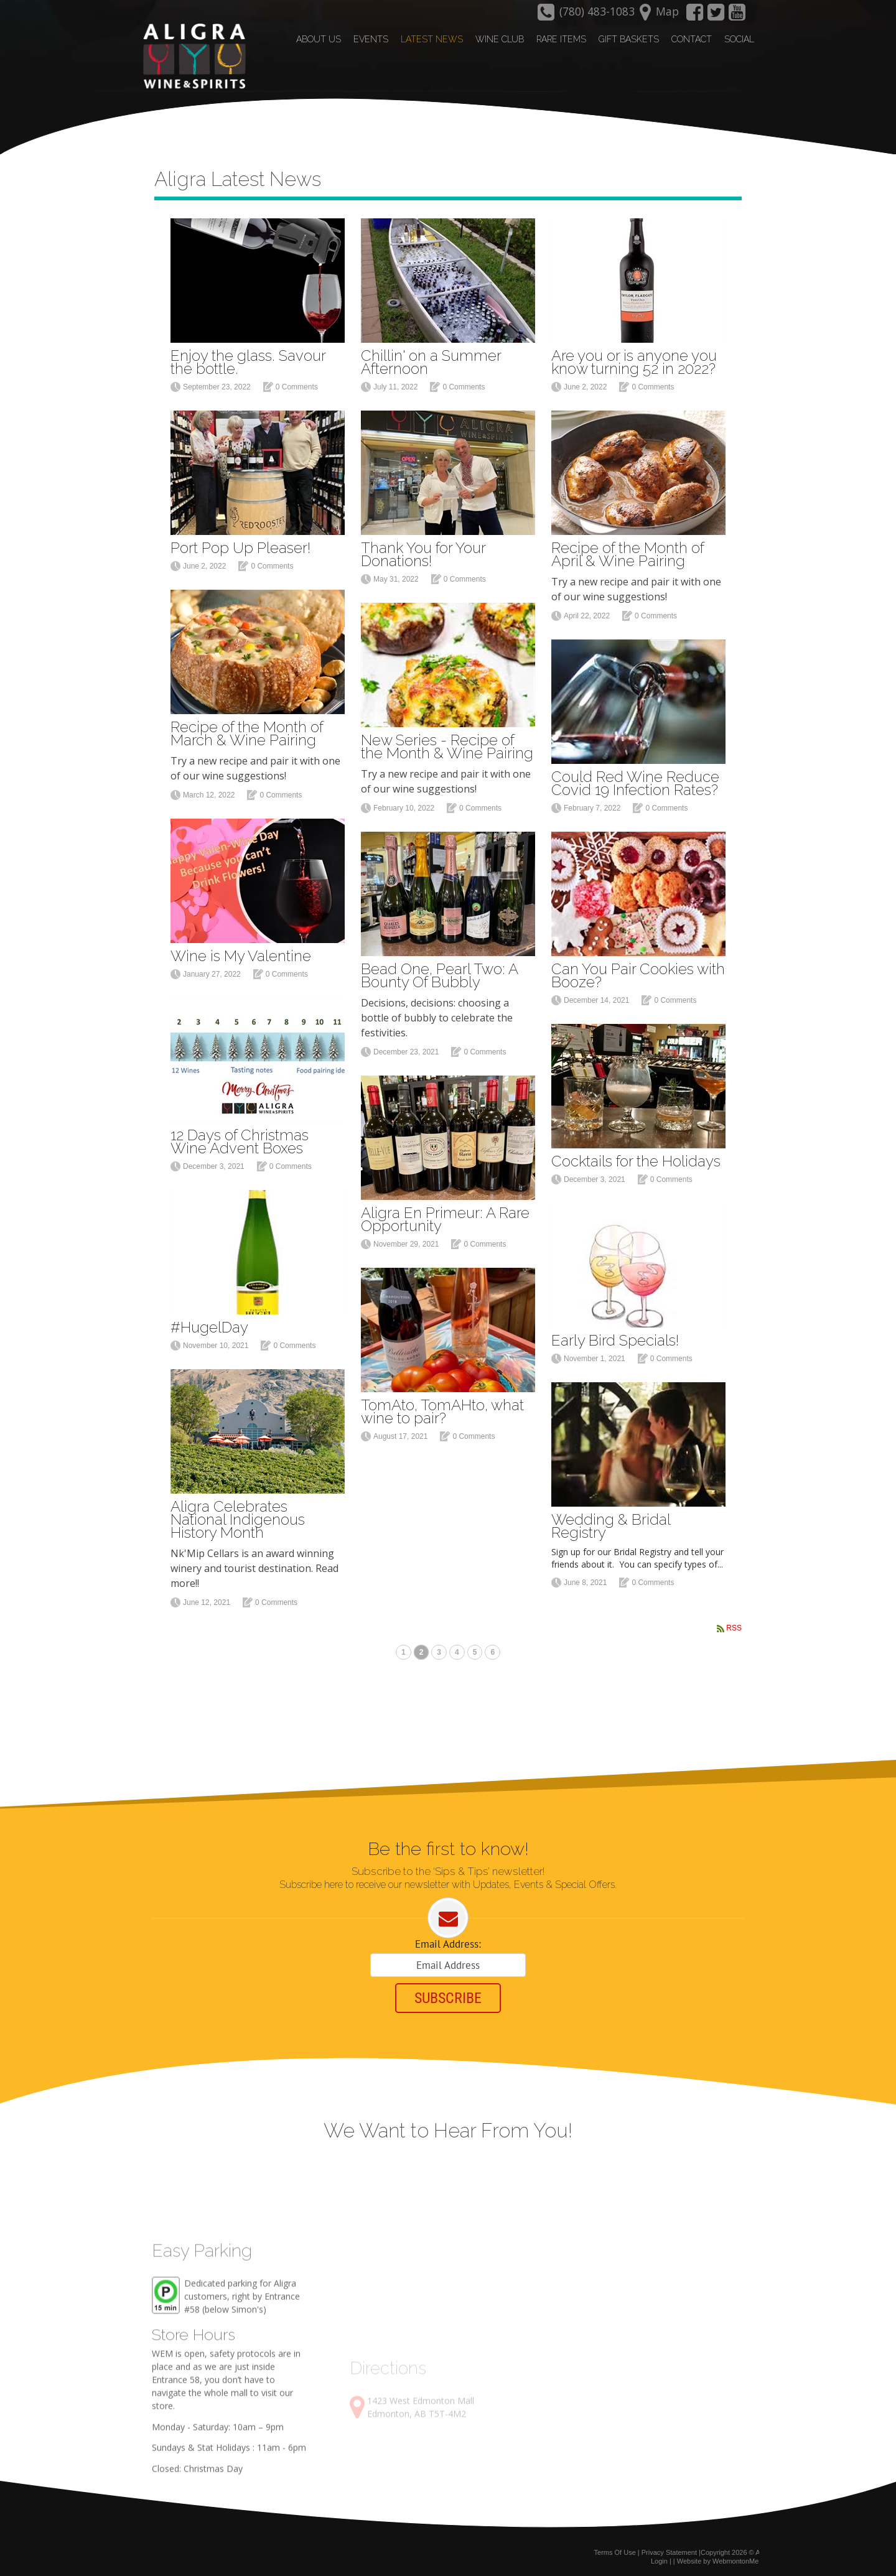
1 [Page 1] (403, 1649)
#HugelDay (209, 1324)
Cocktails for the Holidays (636, 1158)
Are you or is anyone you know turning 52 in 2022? (634, 358)
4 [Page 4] (457, 1649)
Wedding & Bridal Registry (610, 1522)
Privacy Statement (669, 2550)
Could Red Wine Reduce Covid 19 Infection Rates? (635, 780)
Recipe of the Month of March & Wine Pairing (246, 730)
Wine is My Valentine (240, 953)
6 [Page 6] (492, 1649)
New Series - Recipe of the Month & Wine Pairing (447, 743)
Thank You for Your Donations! (423, 551)
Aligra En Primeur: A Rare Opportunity (445, 1216)
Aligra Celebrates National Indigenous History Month (237, 1516)
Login (659, 2559)
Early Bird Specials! (615, 1337)
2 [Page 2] (421, 1649)
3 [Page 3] (439, 1649)
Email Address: (448, 1942)
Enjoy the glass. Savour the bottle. (247, 358)
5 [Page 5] (475, 1649)
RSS (734, 1625)
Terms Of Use (615, 2550)
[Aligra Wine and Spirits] (191, 56)
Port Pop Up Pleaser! (240, 545)
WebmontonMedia (740, 2559)
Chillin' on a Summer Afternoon (431, 358)
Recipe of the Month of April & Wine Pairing (627, 551)
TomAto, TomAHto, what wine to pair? (442, 1408)
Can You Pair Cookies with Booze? (638, 972)
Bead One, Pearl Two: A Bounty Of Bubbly (439, 972)
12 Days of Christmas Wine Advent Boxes (239, 1138)
